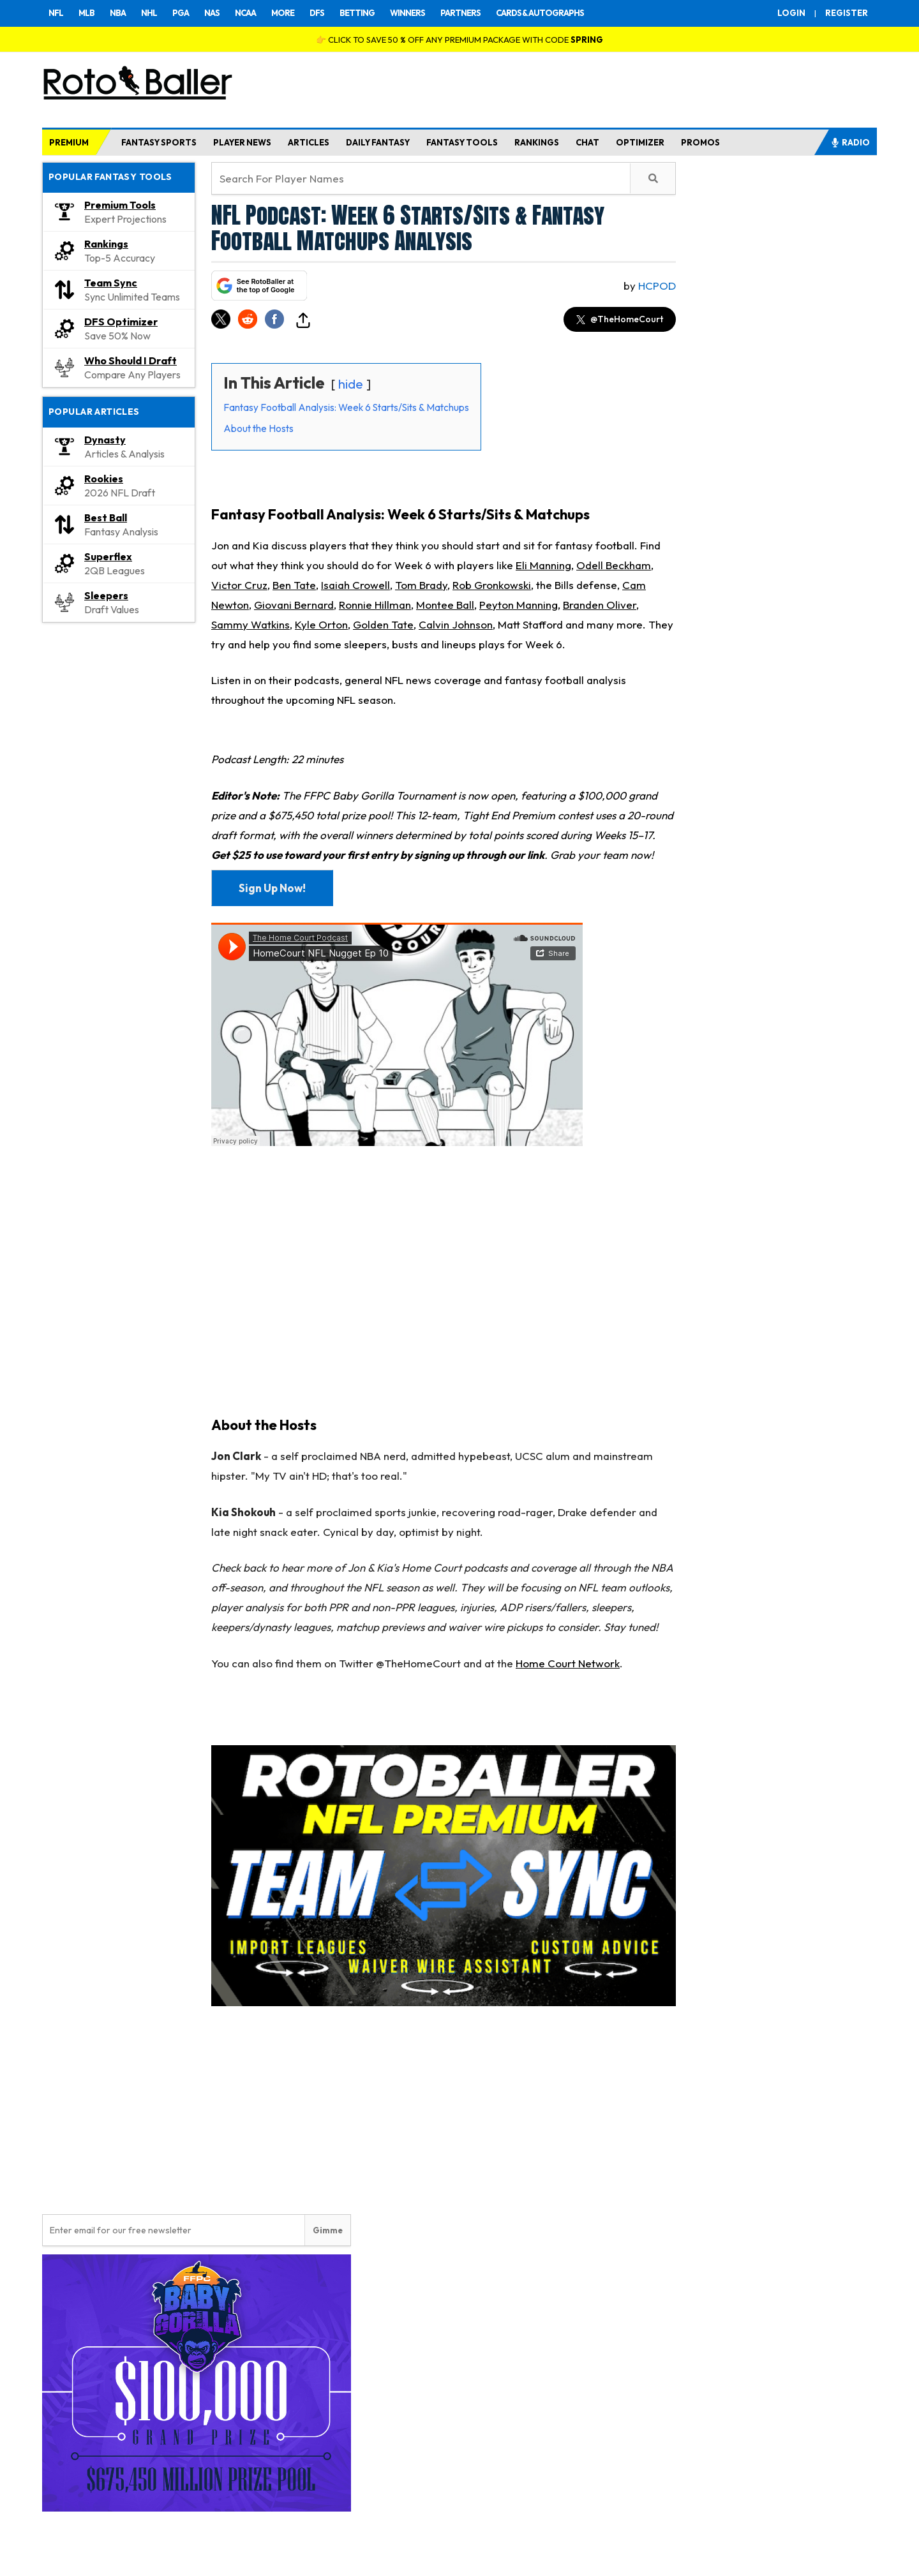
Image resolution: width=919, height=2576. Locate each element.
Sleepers (106, 595)
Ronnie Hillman (375, 604)
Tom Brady (421, 585)
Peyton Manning (518, 604)
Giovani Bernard (294, 604)
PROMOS (700, 142)
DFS (317, 13)
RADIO (850, 142)
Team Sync (110, 282)
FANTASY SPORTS (159, 142)
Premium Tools (120, 205)
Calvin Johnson (456, 624)
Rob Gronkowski (491, 585)
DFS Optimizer (121, 321)
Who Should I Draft (130, 360)
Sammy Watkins (250, 624)
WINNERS (407, 13)
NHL (149, 13)
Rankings (106, 243)
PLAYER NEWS (242, 142)
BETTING (357, 13)
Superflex (108, 556)
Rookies (103, 478)
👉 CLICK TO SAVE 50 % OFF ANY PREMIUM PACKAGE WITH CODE (459, 39)
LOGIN (791, 13)
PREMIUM (69, 142)
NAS (212, 13)
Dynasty (105, 439)
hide (350, 384)
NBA (118, 13)
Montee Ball (445, 604)
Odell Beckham (613, 565)
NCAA (245, 13)
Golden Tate (383, 624)
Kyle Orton (321, 624)
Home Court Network (568, 1663)
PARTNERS (460, 13)
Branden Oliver (599, 604)
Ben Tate (294, 585)
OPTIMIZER (640, 142)
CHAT (587, 142)
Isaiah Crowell (355, 585)
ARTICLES (308, 142)
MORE (282, 13)
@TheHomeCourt (619, 319)
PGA (180, 13)
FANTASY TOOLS (462, 142)
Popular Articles (94, 411)
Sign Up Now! (272, 888)
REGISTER (846, 13)
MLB (86, 13)
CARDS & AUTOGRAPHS (540, 13)
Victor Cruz (239, 585)
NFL (56, 13)
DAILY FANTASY (378, 142)
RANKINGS (536, 142)
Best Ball (105, 517)
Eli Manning (543, 565)
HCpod (657, 285)
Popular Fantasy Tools (110, 176)
